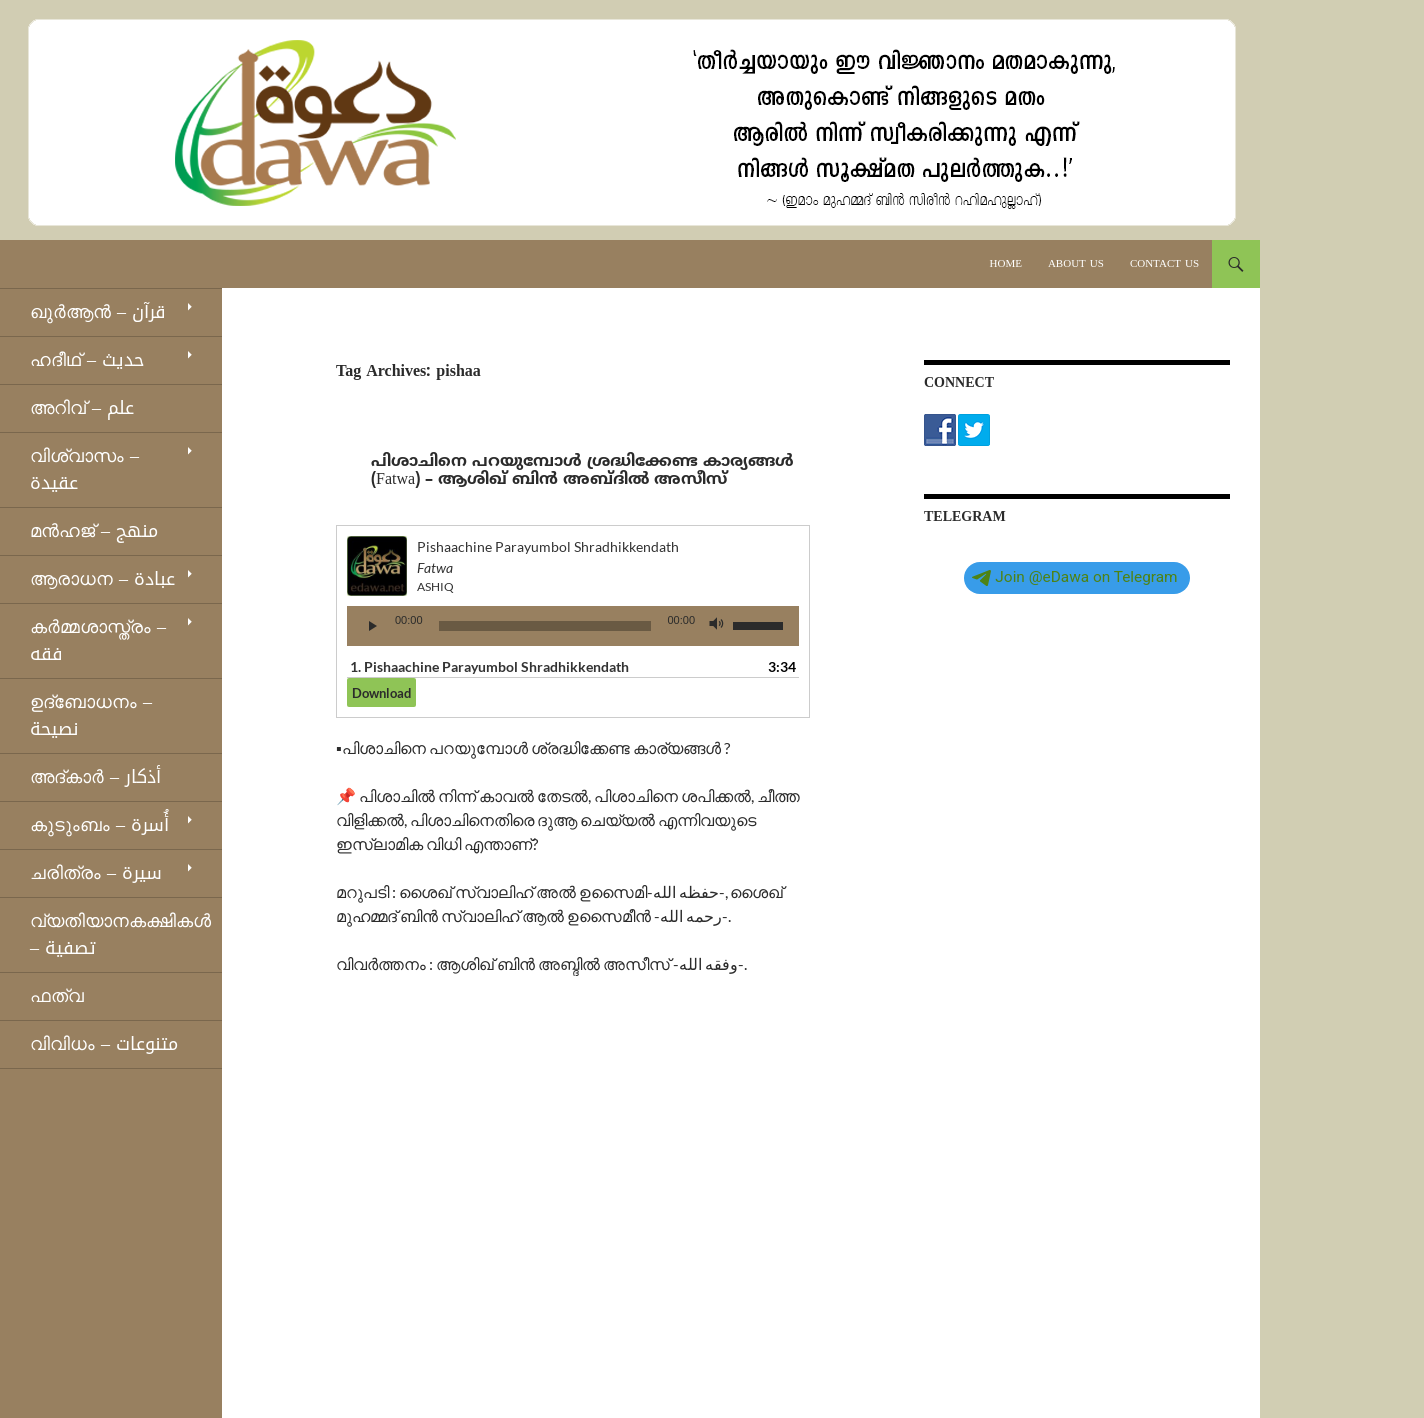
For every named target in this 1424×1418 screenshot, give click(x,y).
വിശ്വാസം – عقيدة (84, 469)
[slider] (545, 626)
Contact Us (1164, 263)
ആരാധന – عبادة (102, 579)
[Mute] (717, 626)
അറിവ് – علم (82, 408)
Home (1006, 263)
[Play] (373, 626)
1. (489, 666)
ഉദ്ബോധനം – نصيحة (91, 715)
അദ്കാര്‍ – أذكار (95, 777)
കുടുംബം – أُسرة (99, 825)
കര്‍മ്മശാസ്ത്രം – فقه (98, 640)
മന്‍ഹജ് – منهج (94, 531)
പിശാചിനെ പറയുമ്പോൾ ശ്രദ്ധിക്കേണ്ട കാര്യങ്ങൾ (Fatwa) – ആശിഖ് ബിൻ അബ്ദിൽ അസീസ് (582, 471)
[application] (573, 626)
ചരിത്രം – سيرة (96, 873)
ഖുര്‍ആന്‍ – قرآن (98, 312)
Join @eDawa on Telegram (1074, 577)
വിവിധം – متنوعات (104, 1044)
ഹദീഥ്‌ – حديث (87, 360)
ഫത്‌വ (57, 996)
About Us (1076, 263)
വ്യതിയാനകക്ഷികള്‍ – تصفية (120, 934)
